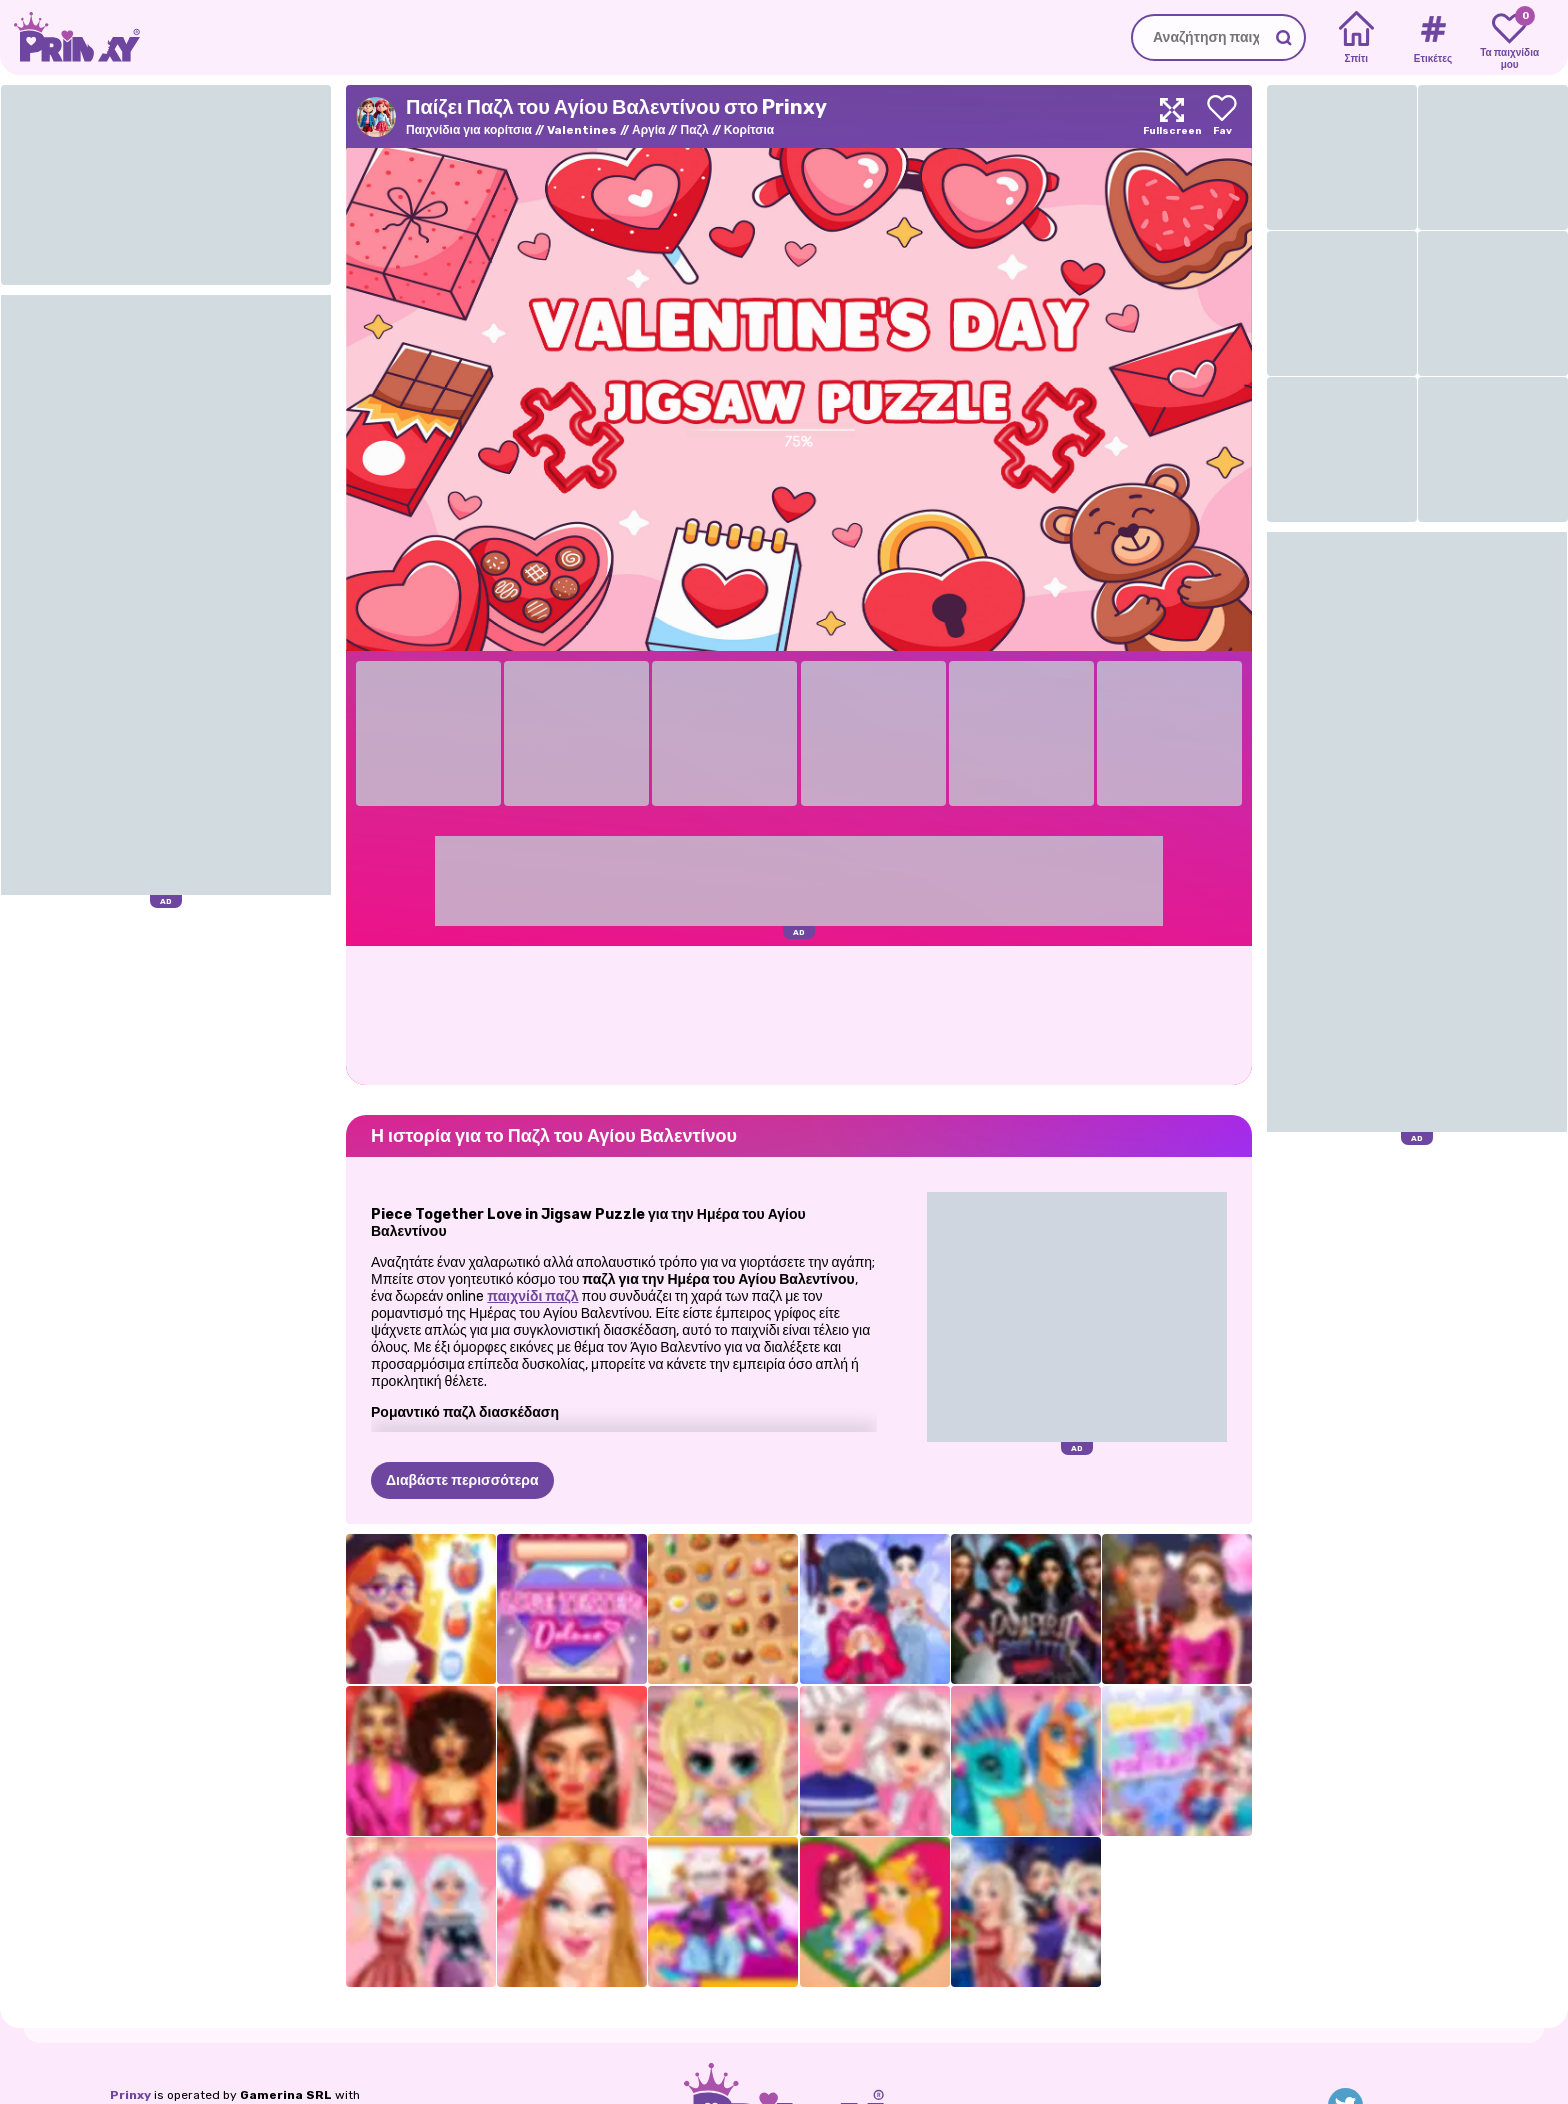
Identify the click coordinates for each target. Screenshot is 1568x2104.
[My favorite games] (1509, 38)
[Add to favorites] (1222, 116)
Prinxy (130, 2095)
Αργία (648, 130)
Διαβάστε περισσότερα (462, 1480)
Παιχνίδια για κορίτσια (469, 130)
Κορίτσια (749, 130)
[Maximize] (1172, 116)
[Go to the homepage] (70, 37)
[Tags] (1432, 38)
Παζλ (694, 130)
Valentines (582, 130)
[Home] (1356, 38)
